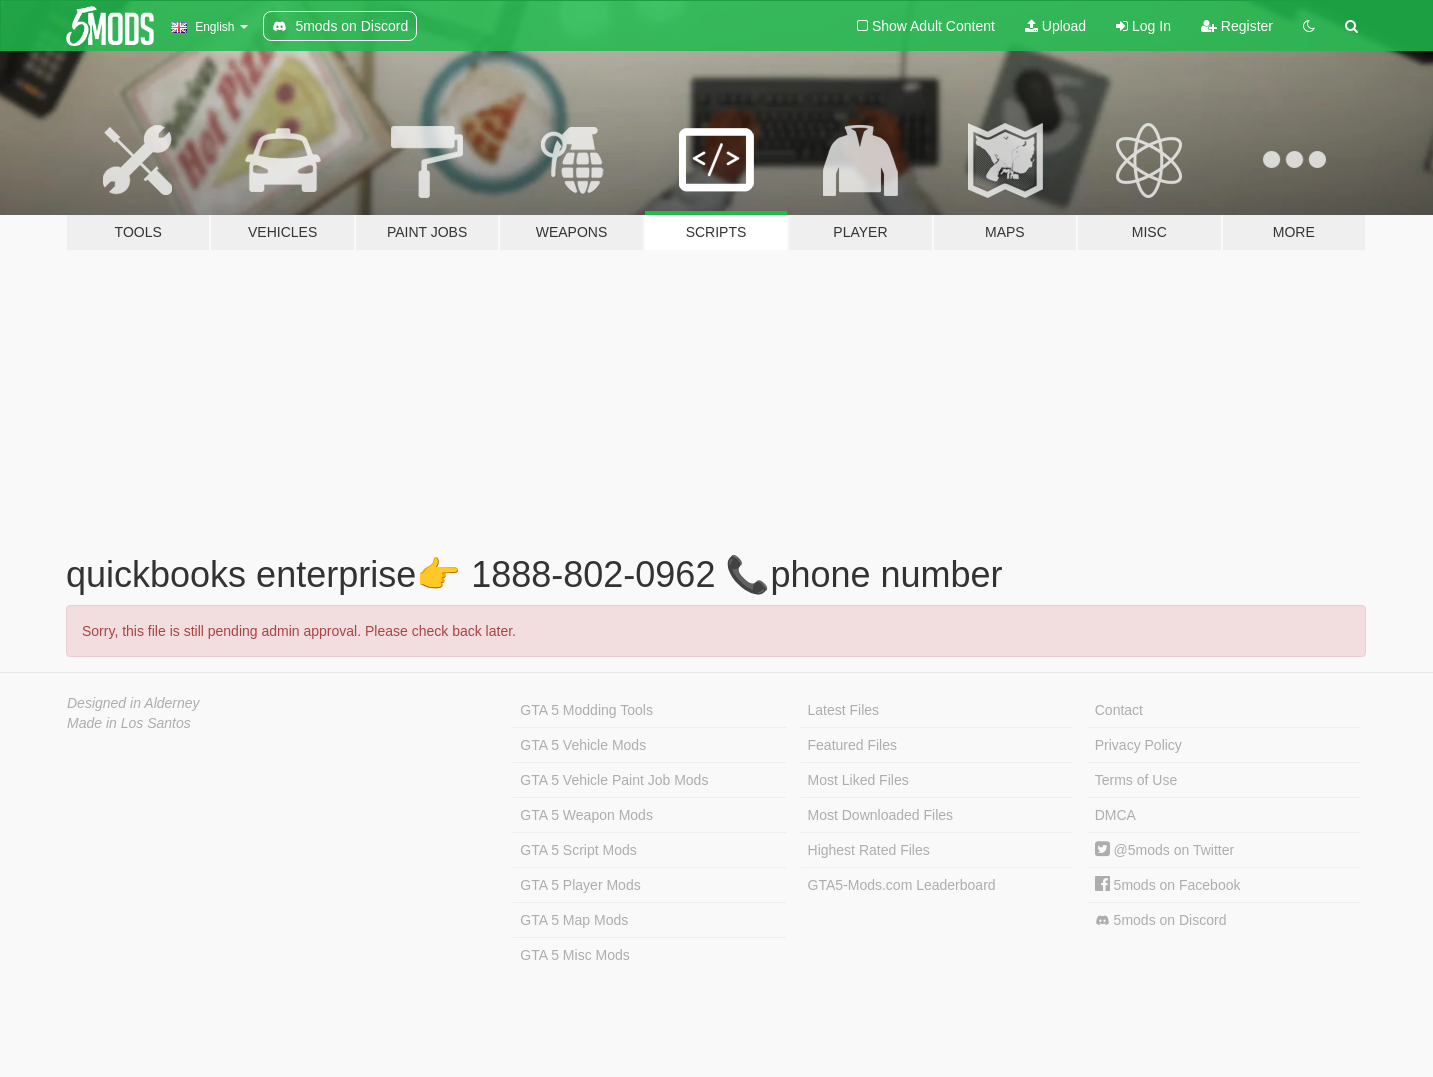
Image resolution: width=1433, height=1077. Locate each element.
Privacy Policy (1138, 745)
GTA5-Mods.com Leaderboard (902, 885)
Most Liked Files (858, 780)
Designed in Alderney (133, 703)
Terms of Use (1136, 780)
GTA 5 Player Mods (580, 885)
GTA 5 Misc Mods (574, 955)
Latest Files (844, 710)
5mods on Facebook (1168, 885)
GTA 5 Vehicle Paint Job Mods (614, 780)
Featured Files (852, 745)
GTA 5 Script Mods (578, 850)
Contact (1119, 710)
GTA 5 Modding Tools (586, 710)
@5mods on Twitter (1164, 850)
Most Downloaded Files (881, 815)
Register (1237, 26)
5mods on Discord (1161, 920)
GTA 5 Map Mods (574, 920)
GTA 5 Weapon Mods (586, 815)
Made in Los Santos (129, 723)
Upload (1055, 26)
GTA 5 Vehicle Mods (583, 745)
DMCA (1115, 815)
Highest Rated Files (869, 850)
